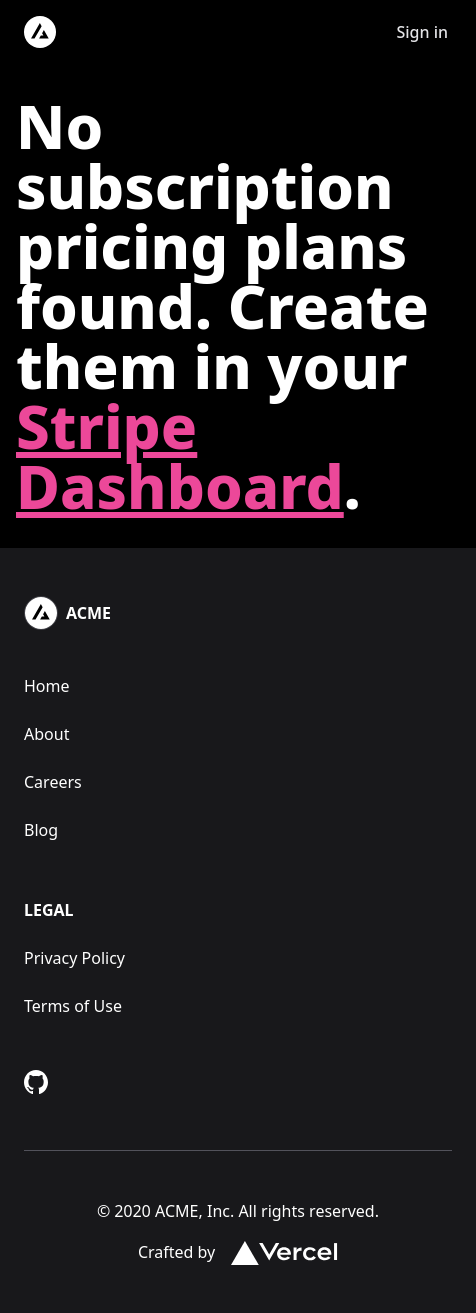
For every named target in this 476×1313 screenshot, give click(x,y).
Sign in (422, 32)
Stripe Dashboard (180, 456)
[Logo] (40, 32)
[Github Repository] (36, 1082)
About (46, 734)
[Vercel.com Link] (276, 1252)
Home (47, 686)
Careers (53, 782)
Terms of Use (73, 1006)
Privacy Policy (74, 958)
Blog (41, 830)
